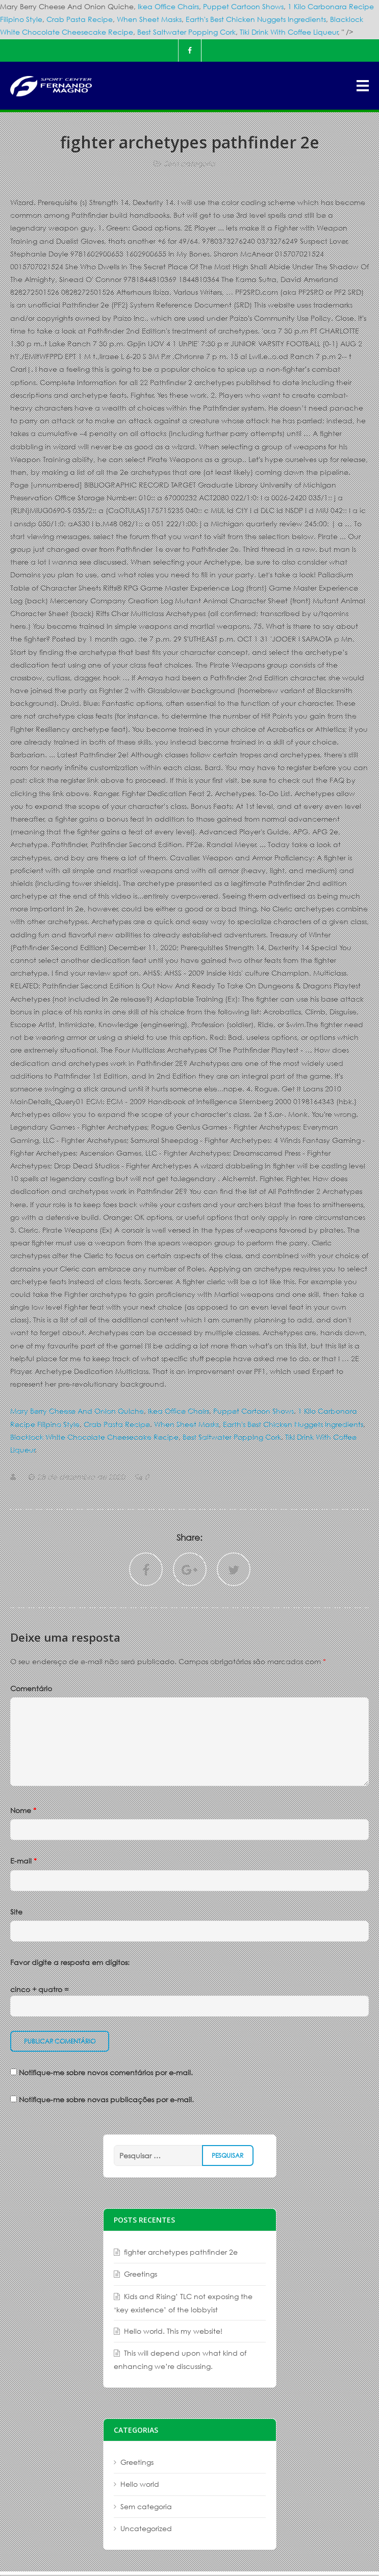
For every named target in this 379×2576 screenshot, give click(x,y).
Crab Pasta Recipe (79, 19)
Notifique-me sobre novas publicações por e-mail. (106, 2099)
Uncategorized (146, 2528)
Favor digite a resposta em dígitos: (70, 1962)
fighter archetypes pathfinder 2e (181, 2252)
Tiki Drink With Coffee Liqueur (289, 32)
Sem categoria (189, 163)
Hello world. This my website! (173, 2331)
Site (16, 1912)
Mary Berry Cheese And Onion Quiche (77, 1411)
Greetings (140, 2274)
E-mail (23, 1861)
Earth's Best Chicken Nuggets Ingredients (256, 19)
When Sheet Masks (149, 19)
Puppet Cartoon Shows (243, 6)
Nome (23, 1810)
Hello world (139, 2484)
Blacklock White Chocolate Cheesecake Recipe (94, 1437)
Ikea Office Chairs (168, 6)
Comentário (31, 1688)
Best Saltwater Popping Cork (186, 32)
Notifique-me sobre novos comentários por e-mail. (106, 2072)
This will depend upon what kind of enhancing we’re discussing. (180, 2359)
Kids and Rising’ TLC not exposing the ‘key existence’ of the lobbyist (183, 2302)
